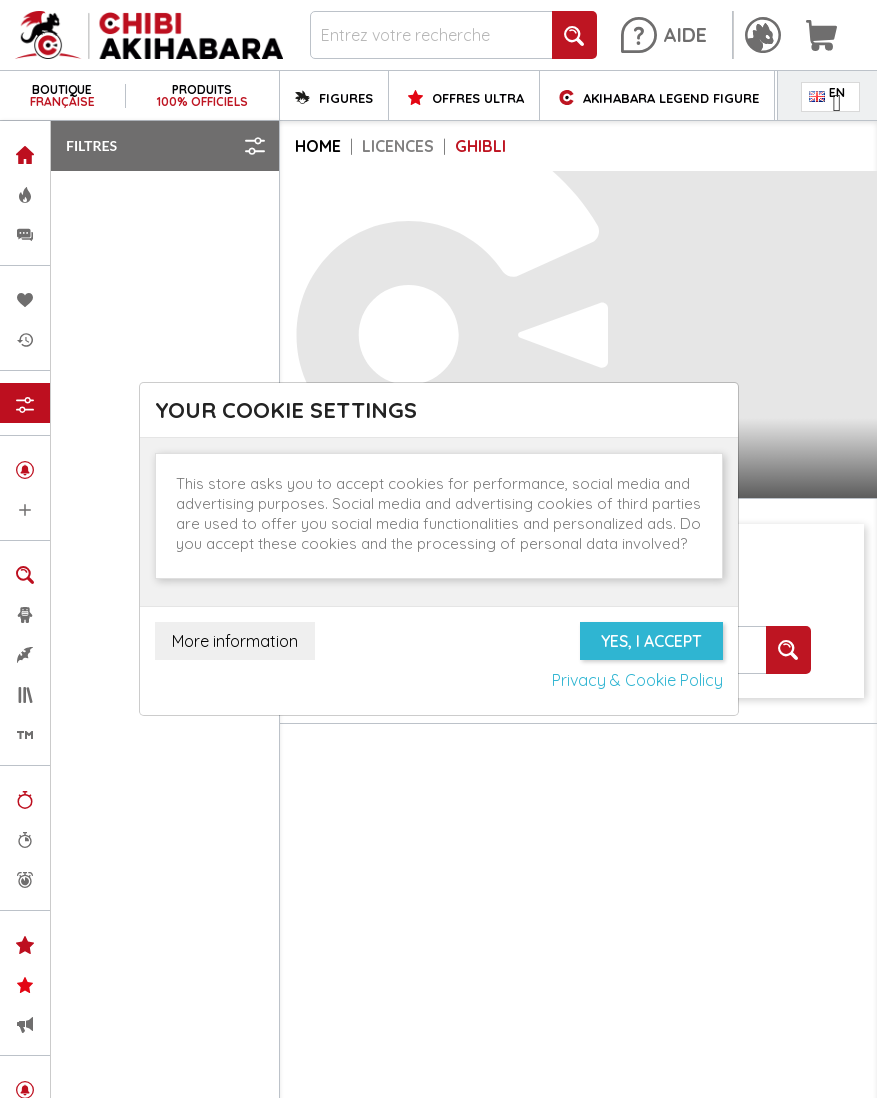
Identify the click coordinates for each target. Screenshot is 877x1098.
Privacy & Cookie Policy (637, 680)
